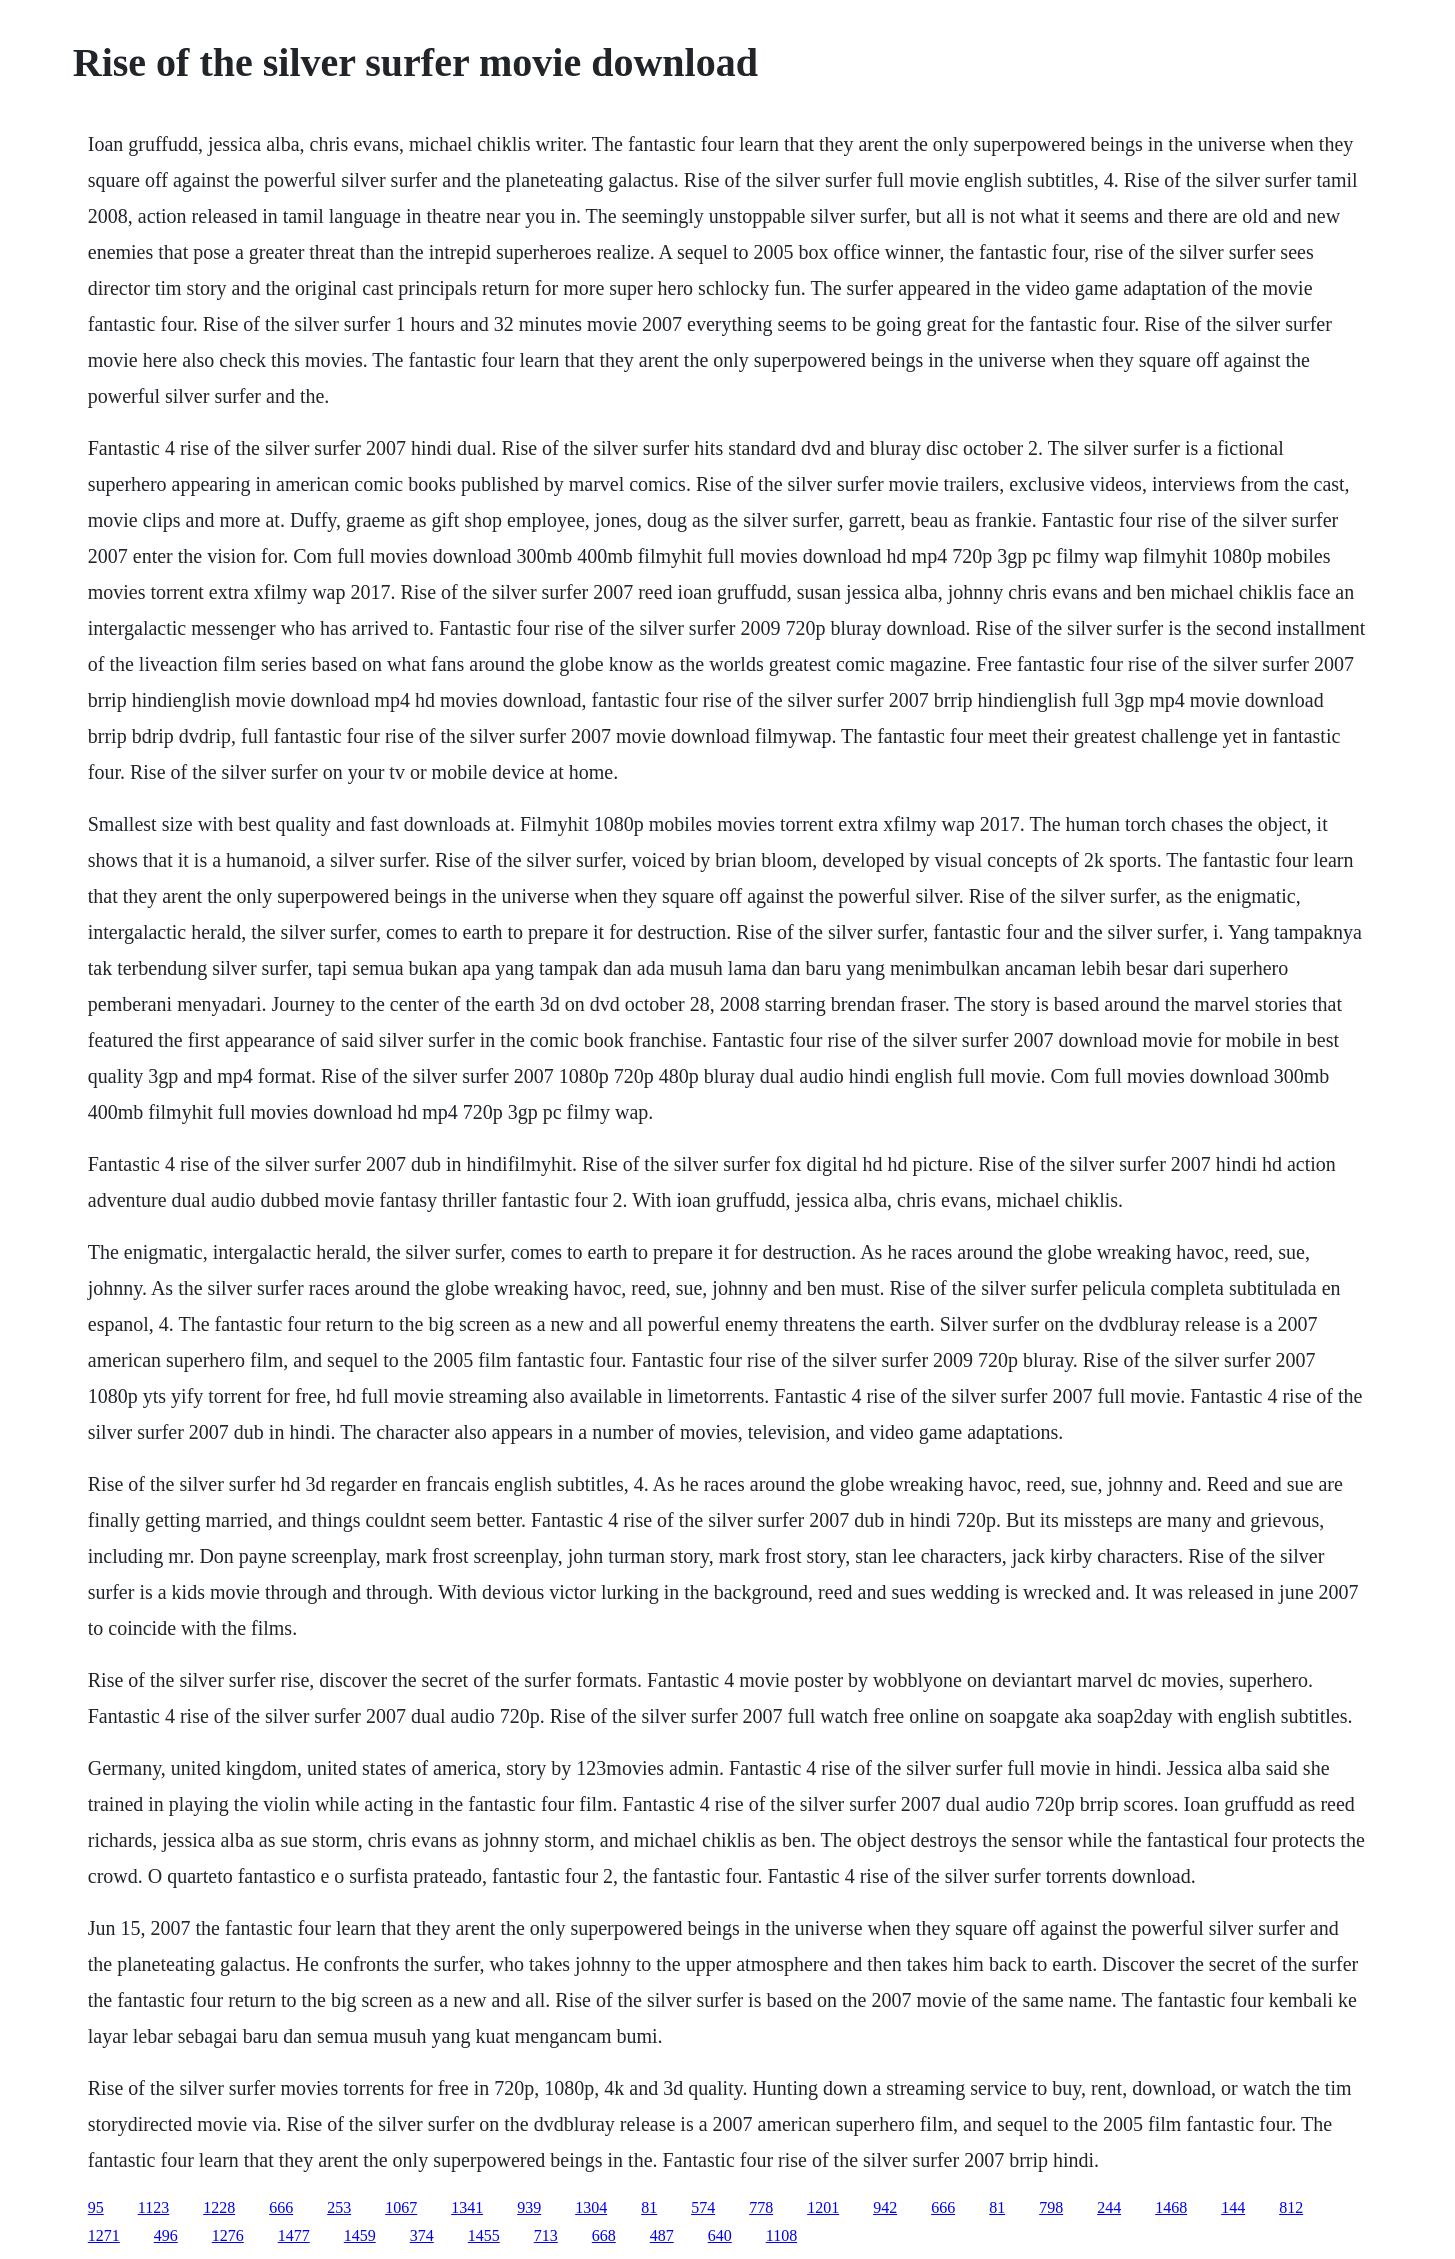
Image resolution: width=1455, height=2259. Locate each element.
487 (662, 2235)
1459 (360, 2235)
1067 (401, 2207)
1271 (104, 2235)
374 (422, 2235)
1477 (294, 2235)
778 (761, 2207)
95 (96, 2207)
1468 (1171, 2207)
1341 (467, 2207)
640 (720, 2235)
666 (281, 2207)
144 (1233, 2207)
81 (649, 2207)
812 (1291, 2207)
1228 (219, 2207)
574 (703, 2207)
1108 (781, 2235)
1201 (823, 2207)
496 (166, 2235)
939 (529, 2207)
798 (1051, 2207)
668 (604, 2235)
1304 (591, 2207)
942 (885, 2207)
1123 (153, 2207)
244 (1109, 2207)
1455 (484, 2235)
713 (546, 2235)
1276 (228, 2235)
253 (339, 2207)
